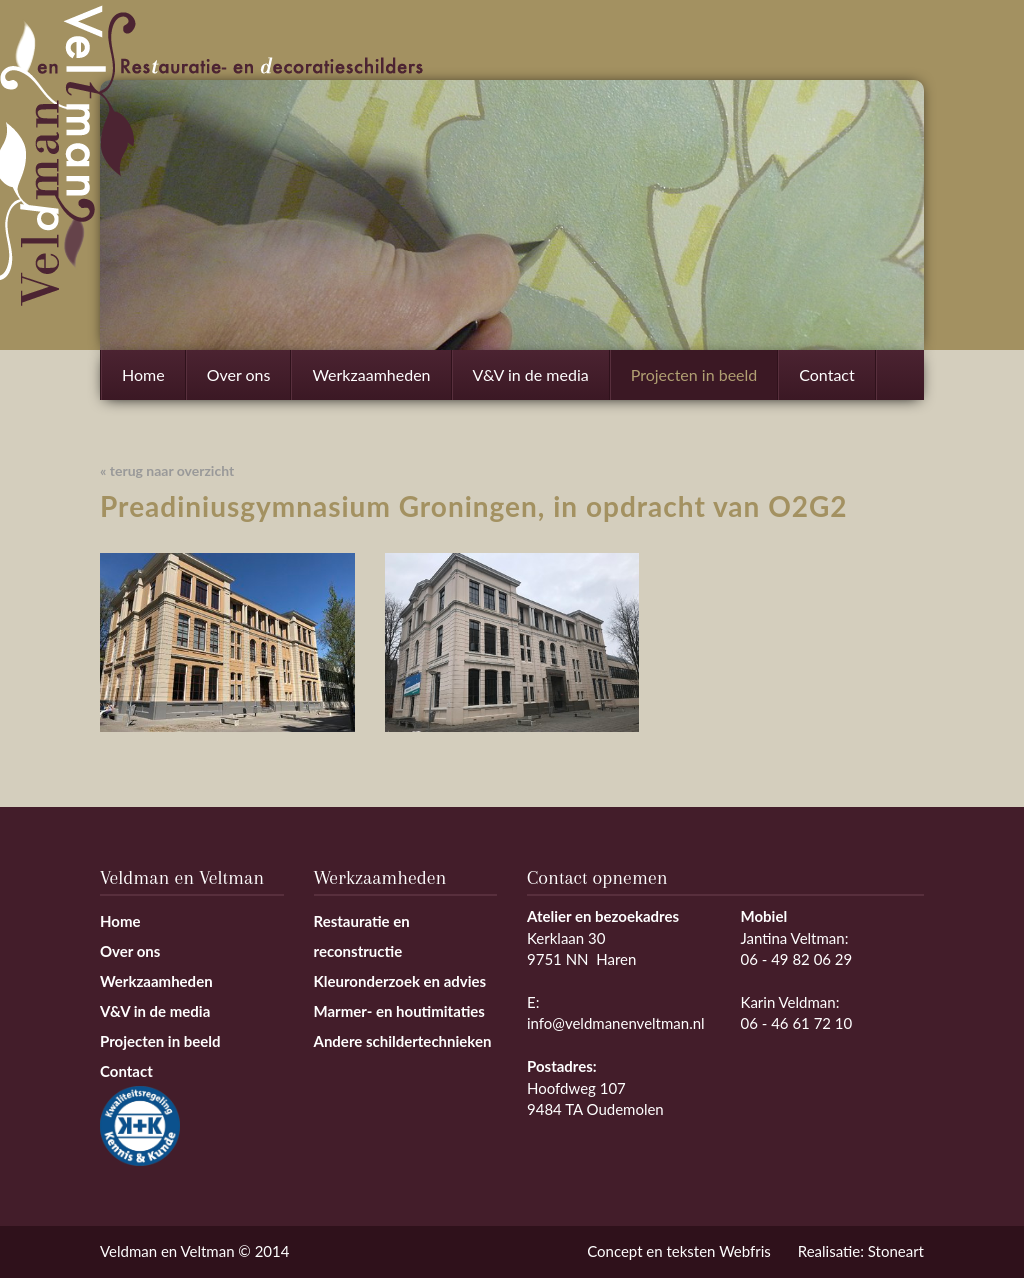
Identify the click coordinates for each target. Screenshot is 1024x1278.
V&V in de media (531, 374)
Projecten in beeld (694, 374)
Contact (826, 374)
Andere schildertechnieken (403, 1041)
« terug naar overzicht (167, 470)
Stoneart (896, 1251)
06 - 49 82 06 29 (797, 959)
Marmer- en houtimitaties (399, 1011)
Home (143, 374)
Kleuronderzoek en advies (400, 981)
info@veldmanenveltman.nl (616, 1023)
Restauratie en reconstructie (362, 936)
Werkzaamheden (371, 382)
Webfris (745, 1251)
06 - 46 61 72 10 (797, 1023)
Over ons (239, 374)
